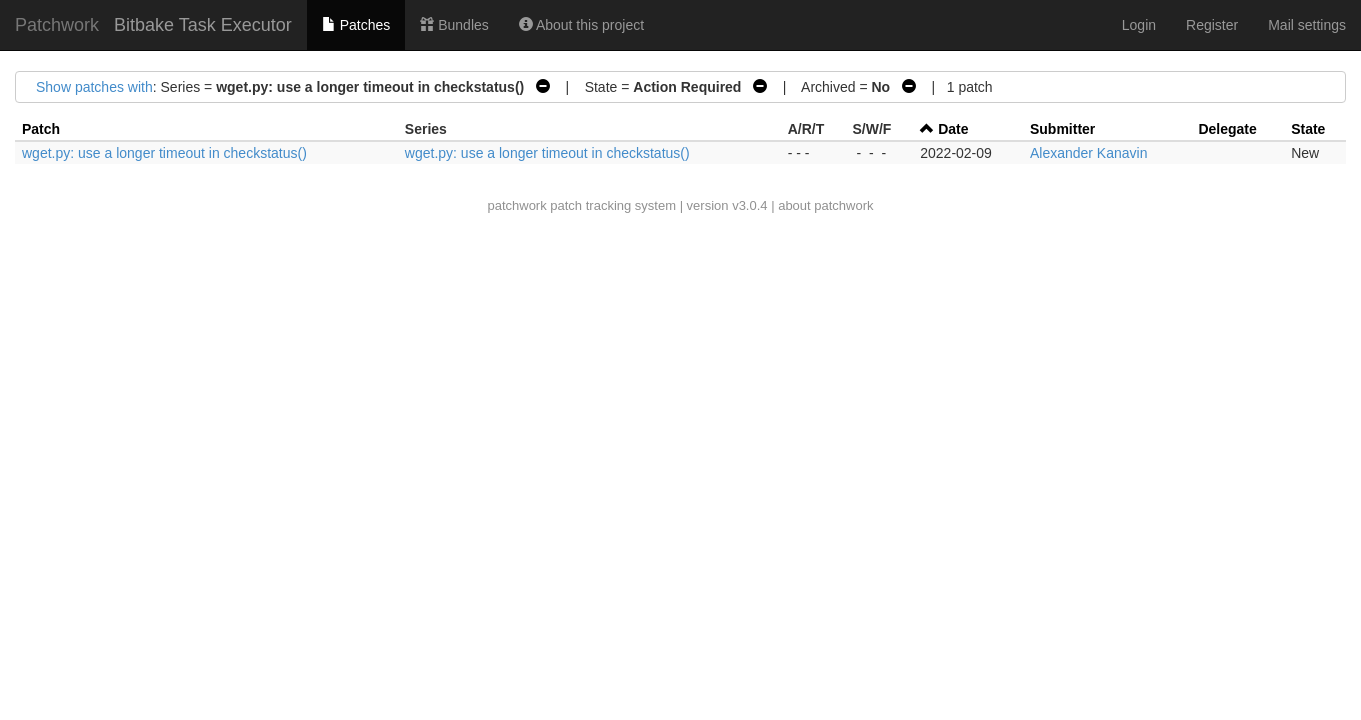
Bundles (454, 25)
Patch (41, 129)
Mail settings (1307, 25)
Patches (356, 25)
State (1308, 129)
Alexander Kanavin (1089, 153)
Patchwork (57, 25)
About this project (581, 25)
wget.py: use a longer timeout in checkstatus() (164, 153)
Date (953, 129)
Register (1212, 25)
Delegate (1227, 129)
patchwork (516, 205)
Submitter (1062, 129)
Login (1139, 25)
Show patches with (94, 87)
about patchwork (825, 205)
